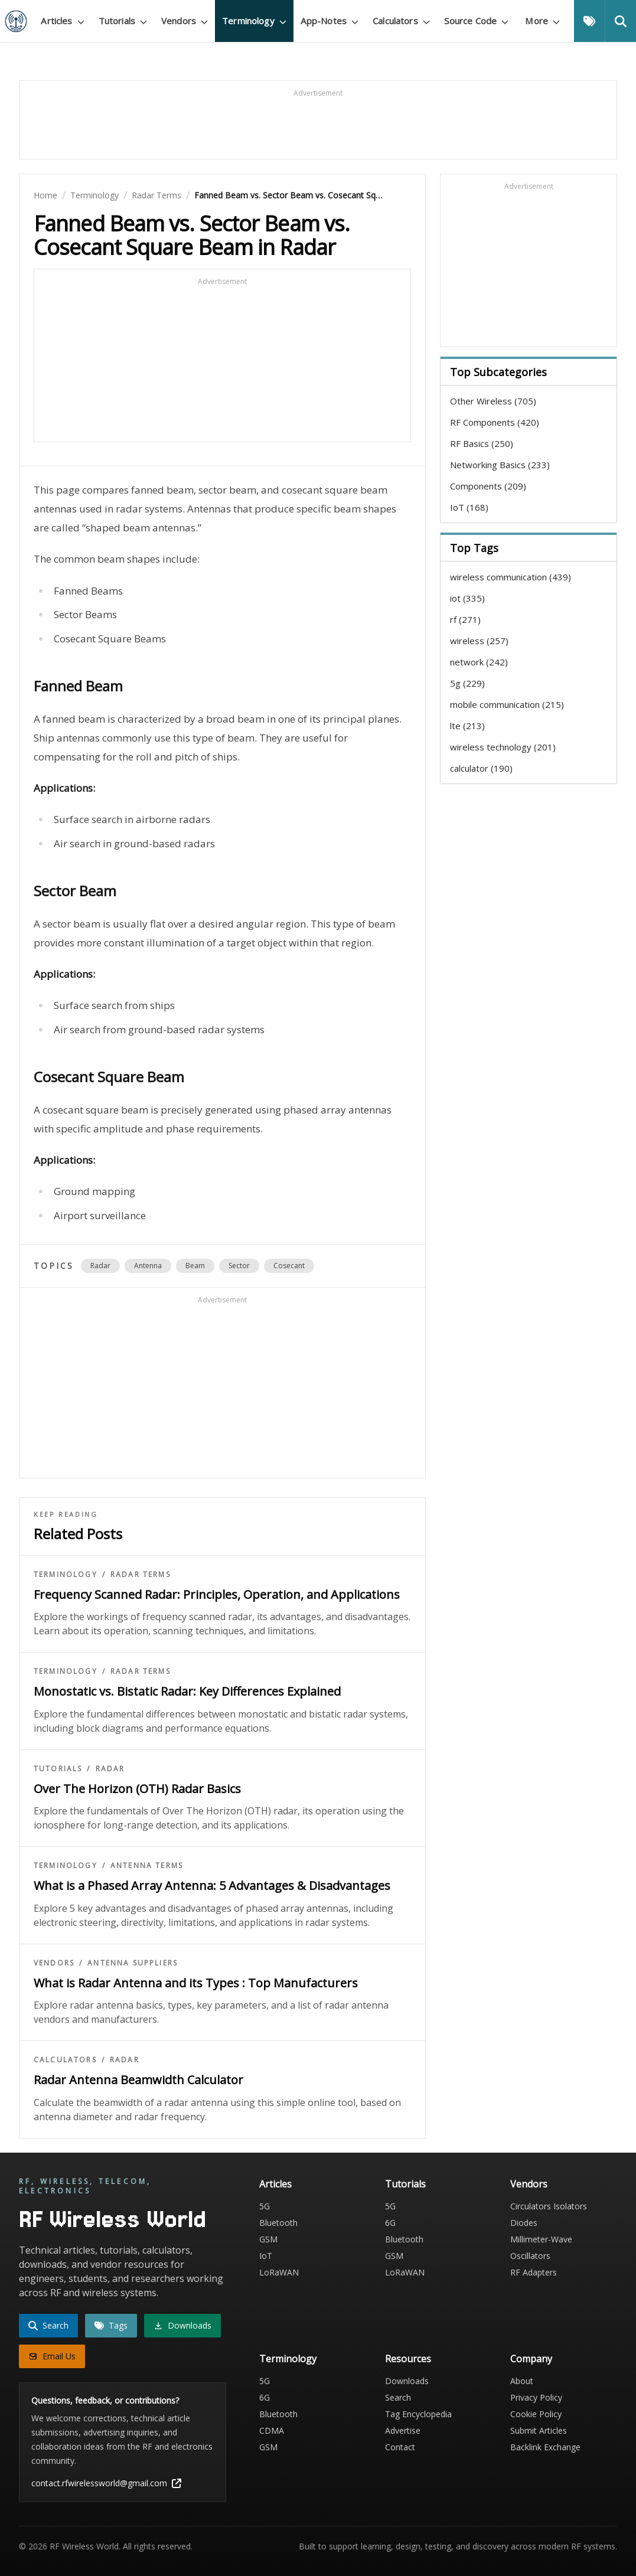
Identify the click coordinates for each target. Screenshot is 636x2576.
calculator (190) (481, 768)
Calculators (65, 2060)
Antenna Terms (146, 1865)
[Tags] (589, 21)
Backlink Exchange (545, 2447)
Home (45, 195)
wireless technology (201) (503, 747)
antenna (148, 1266)
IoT (265, 2255)
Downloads (407, 2380)
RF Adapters (533, 2272)
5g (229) (467, 683)
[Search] (620, 21)
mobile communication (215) (507, 704)
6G (390, 2222)
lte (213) (467, 726)
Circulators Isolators (548, 2206)
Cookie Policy (536, 2414)
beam (195, 1266)
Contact (400, 2447)
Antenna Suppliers (132, 1963)
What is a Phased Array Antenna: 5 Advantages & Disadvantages (212, 1885)
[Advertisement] (318, 125)
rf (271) (465, 619)
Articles (275, 2183)
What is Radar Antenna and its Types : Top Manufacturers (196, 1983)
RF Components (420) (494, 422)
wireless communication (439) (510, 577)
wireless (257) (479, 641)
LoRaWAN (279, 2272)
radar (100, 1266)
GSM (268, 2239)
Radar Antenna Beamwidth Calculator (138, 2080)
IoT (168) (469, 507)
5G (264, 2206)
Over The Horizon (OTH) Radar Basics (137, 1789)
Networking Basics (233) (500, 465)
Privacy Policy (536, 2397)
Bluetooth (278, 2222)
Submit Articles (538, 2430)
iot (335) (467, 598)
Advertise (402, 2430)
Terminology (94, 195)
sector (239, 1266)
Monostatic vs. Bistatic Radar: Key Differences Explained (187, 1691)
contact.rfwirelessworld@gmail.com (106, 2483)
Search (398, 2397)
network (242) (479, 662)
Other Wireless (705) (493, 401)
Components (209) (488, 486)
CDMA (271, 2430)
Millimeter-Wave (541, 2239)
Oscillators (530, 2255)
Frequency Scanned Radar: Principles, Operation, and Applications (217, 1594)
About (521, 2380)
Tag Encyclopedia (418, 2414)
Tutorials (58, 1769)
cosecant (289, 1266)
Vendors (54, 1963)
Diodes (523, 2222)
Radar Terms (156, 195)
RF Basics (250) (481, 443)
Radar (110, 1769)
